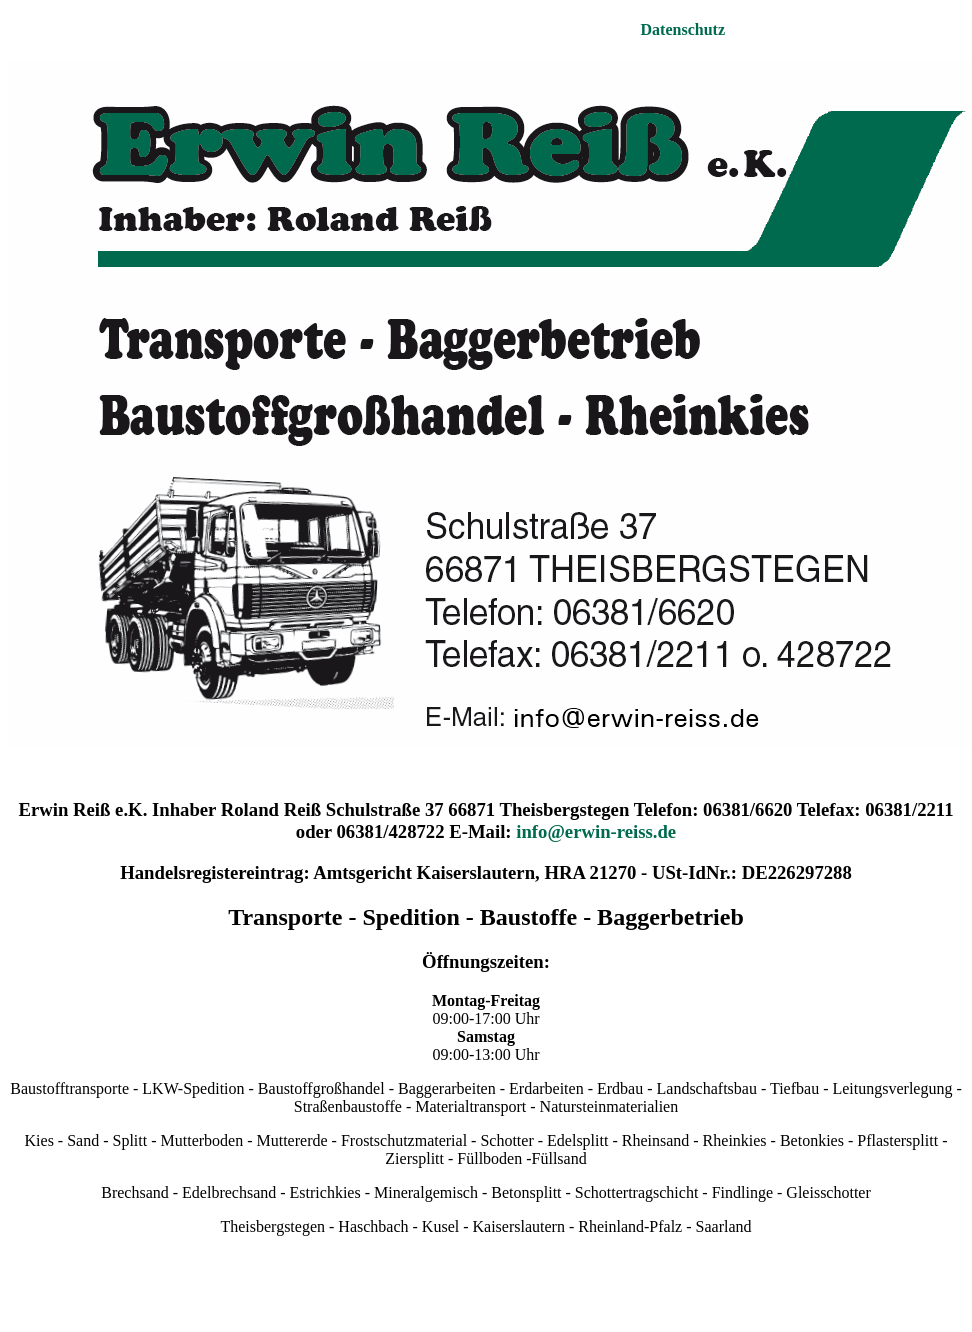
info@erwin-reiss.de (596, 831)
